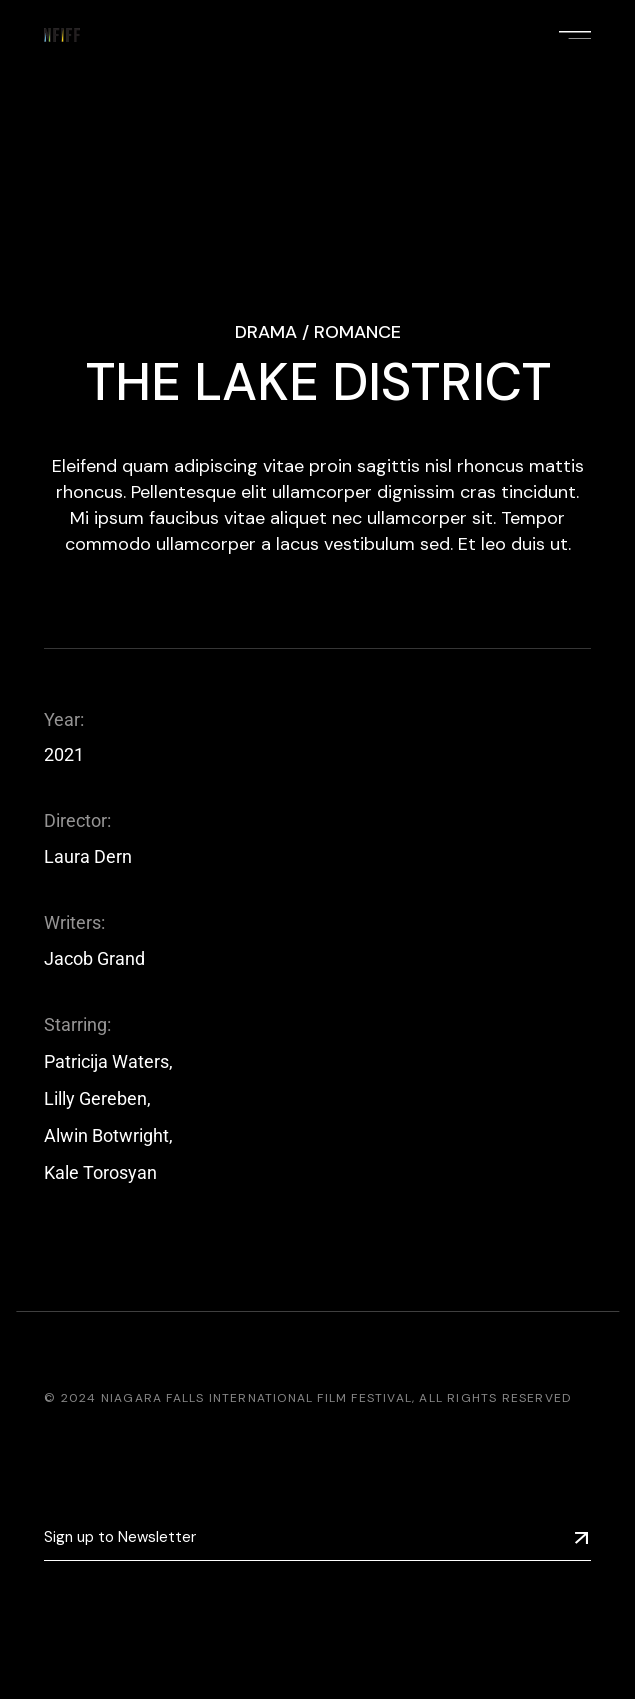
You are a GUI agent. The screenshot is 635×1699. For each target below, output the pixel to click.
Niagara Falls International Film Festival (256, 1398)
